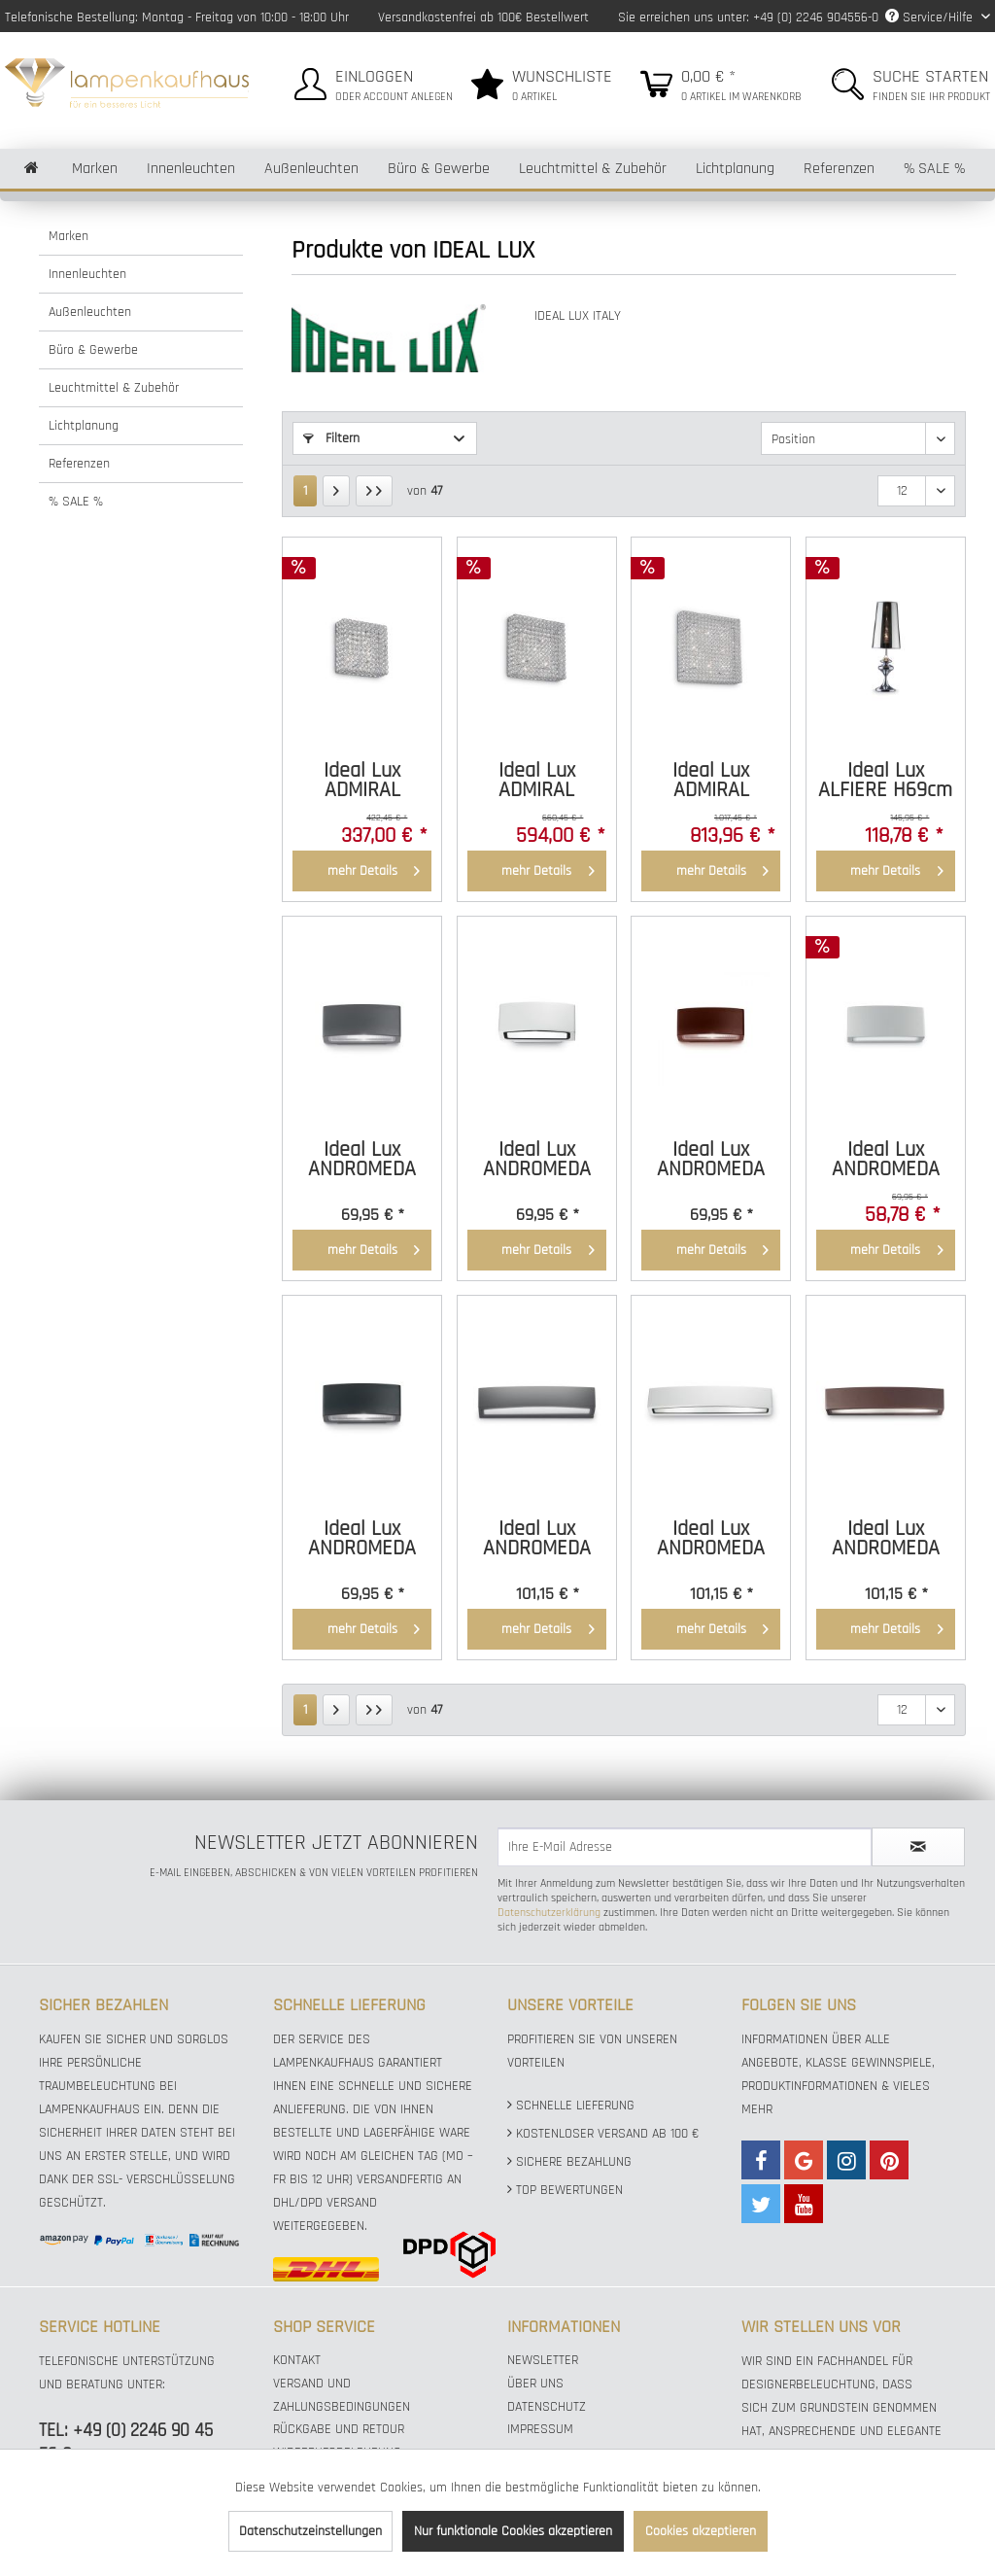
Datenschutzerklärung (549, 1912)
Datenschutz (546, 2407)
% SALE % (76, 501)
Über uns (535, 2383)
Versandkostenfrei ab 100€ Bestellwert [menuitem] (483, 17)
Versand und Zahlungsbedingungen (341, 2395)
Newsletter (542, 2360)
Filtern (331, 438)
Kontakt (297, 2360)
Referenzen (79, 463)
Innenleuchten (87, 274)
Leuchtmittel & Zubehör (114, 388)
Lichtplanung (84, 426)
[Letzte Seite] (374, 490)
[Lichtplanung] (735, 169)
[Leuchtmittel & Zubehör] (592, 169)
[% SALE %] (934, 169)
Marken (68, 236)
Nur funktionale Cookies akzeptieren (513, 2531)
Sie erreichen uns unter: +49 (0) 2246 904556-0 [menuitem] (748, 17)
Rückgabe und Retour (338, 2429)
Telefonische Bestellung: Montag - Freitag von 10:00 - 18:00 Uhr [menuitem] (177, 17)
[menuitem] (371, 81)
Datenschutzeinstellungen (310, 2531)
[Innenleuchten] (191, 169)
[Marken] (94, 169)
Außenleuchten (90, 312)
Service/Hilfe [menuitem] (931, 17)
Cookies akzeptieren (700, 2531)
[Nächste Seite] (336, 490)
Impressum (540, 2429)
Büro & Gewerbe (93, 350)
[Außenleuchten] (311, 169)
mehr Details (374, 867)
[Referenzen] (839, 169)
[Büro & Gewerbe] (438, 169)
